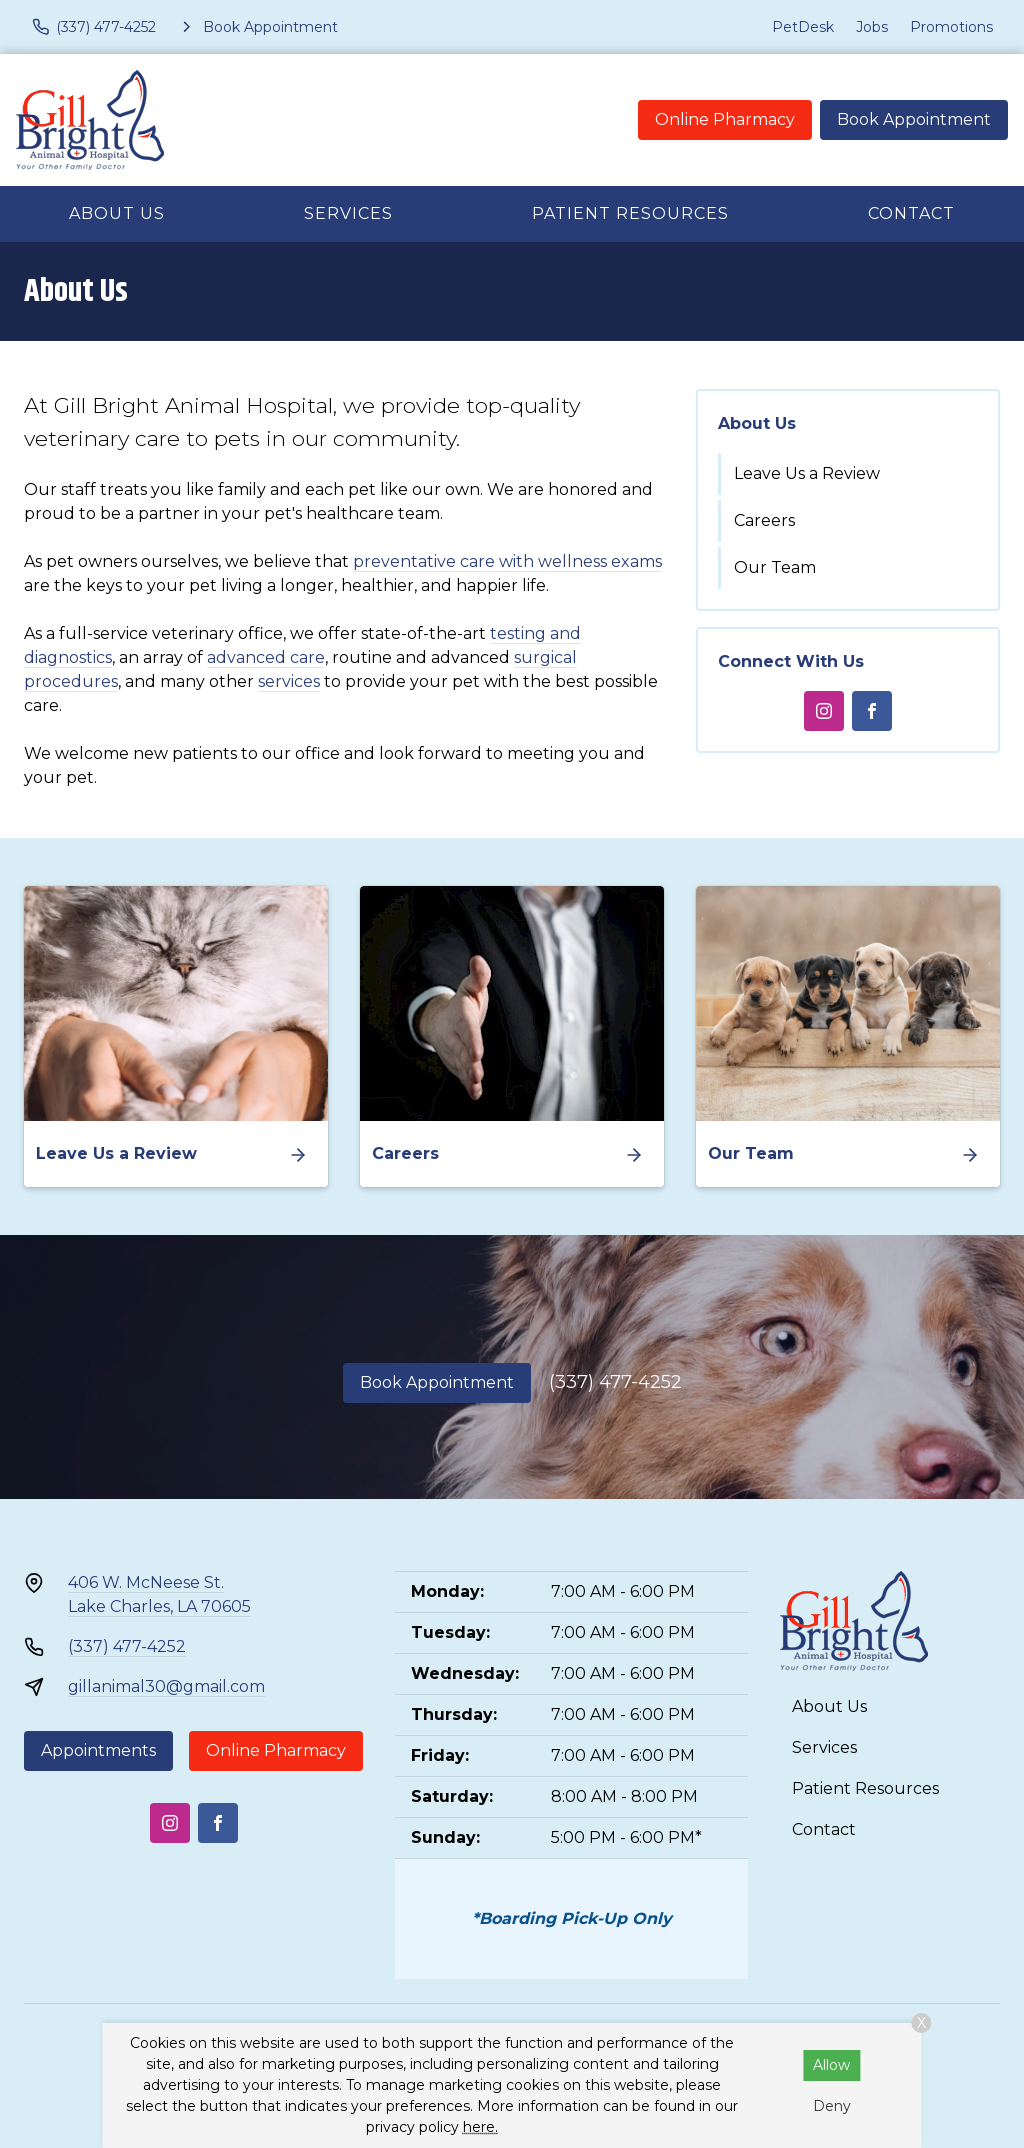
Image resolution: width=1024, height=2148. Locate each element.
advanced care (266, 657)
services (289, 681)
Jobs (872, 27)
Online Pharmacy (725, 119)
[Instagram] (824, 711)
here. (480, 2127)
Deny (832, 2106)
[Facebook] (872, 711)
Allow (831, 2065)
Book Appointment (914, 119)
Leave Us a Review (807, 473)
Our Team (775, 567)
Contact (911, 213)
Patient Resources (630, 213)
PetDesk (803, 27)
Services (348, 213)
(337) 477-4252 (615, 1382)
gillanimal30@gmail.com (166, 1686)
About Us (117, 213)
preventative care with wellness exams (507, 561)
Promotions (951, 27)
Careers (764, 520)
